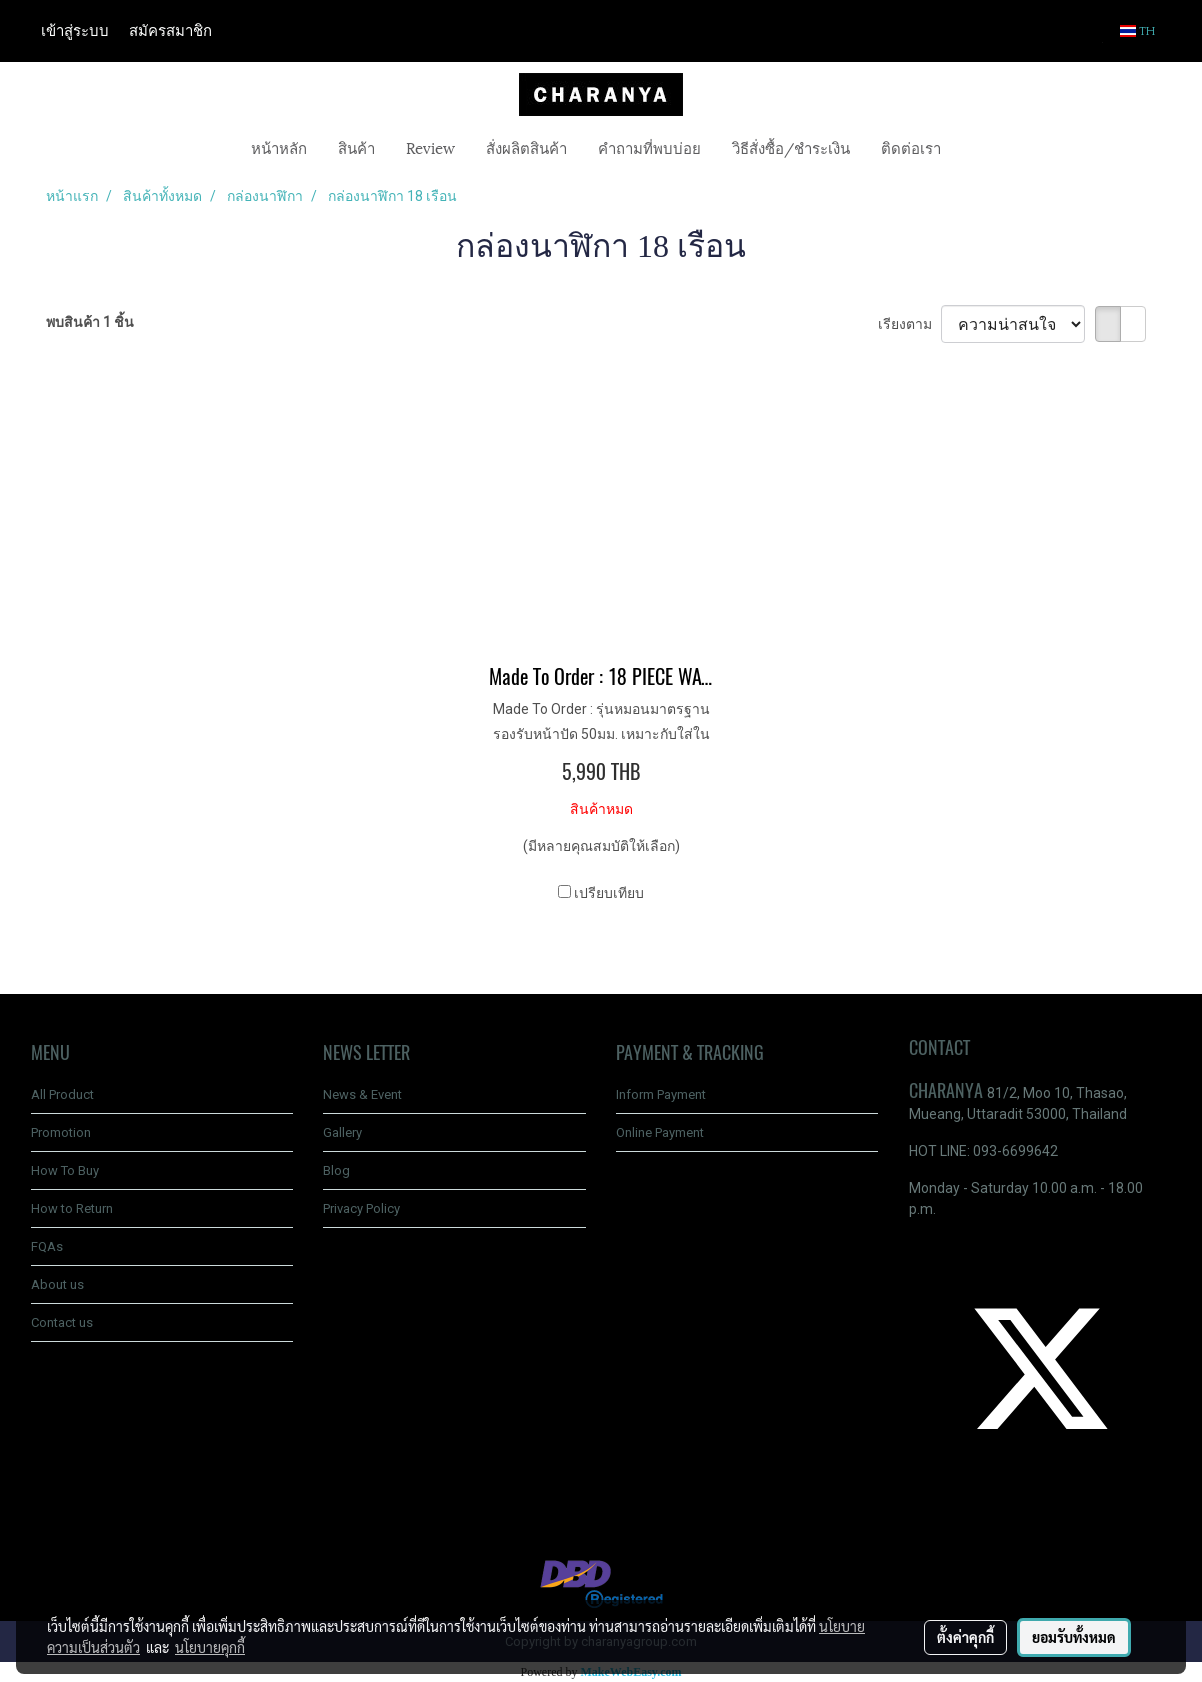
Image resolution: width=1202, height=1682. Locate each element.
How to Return (72, 1208)
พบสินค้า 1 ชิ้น (90, 322)
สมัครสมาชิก (170, 31)
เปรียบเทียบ (609, 893)
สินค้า (356, 147)
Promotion (61, 1132)
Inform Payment (661, 1094)
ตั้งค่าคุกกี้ (965, 1637)
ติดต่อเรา (911, 147)
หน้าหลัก (279, 147)
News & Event (362, 1094)
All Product (62, 1094)
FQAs (47, 1246)
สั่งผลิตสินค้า (526, 147)
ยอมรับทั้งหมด (1074, 1637)
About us (57, 1284)
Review (430, 147)
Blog (336, 1170)
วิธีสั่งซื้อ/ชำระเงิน (791, 147)
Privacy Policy (361, 1208)
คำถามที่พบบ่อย (649, 147)
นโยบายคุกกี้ (210, 1647)
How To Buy (65, 1170)
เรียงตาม (909, 324)
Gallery (342, 1132)
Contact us (62, 1322)
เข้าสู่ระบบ (75, 31)
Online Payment (660, 1132)
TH (1138, 31)
